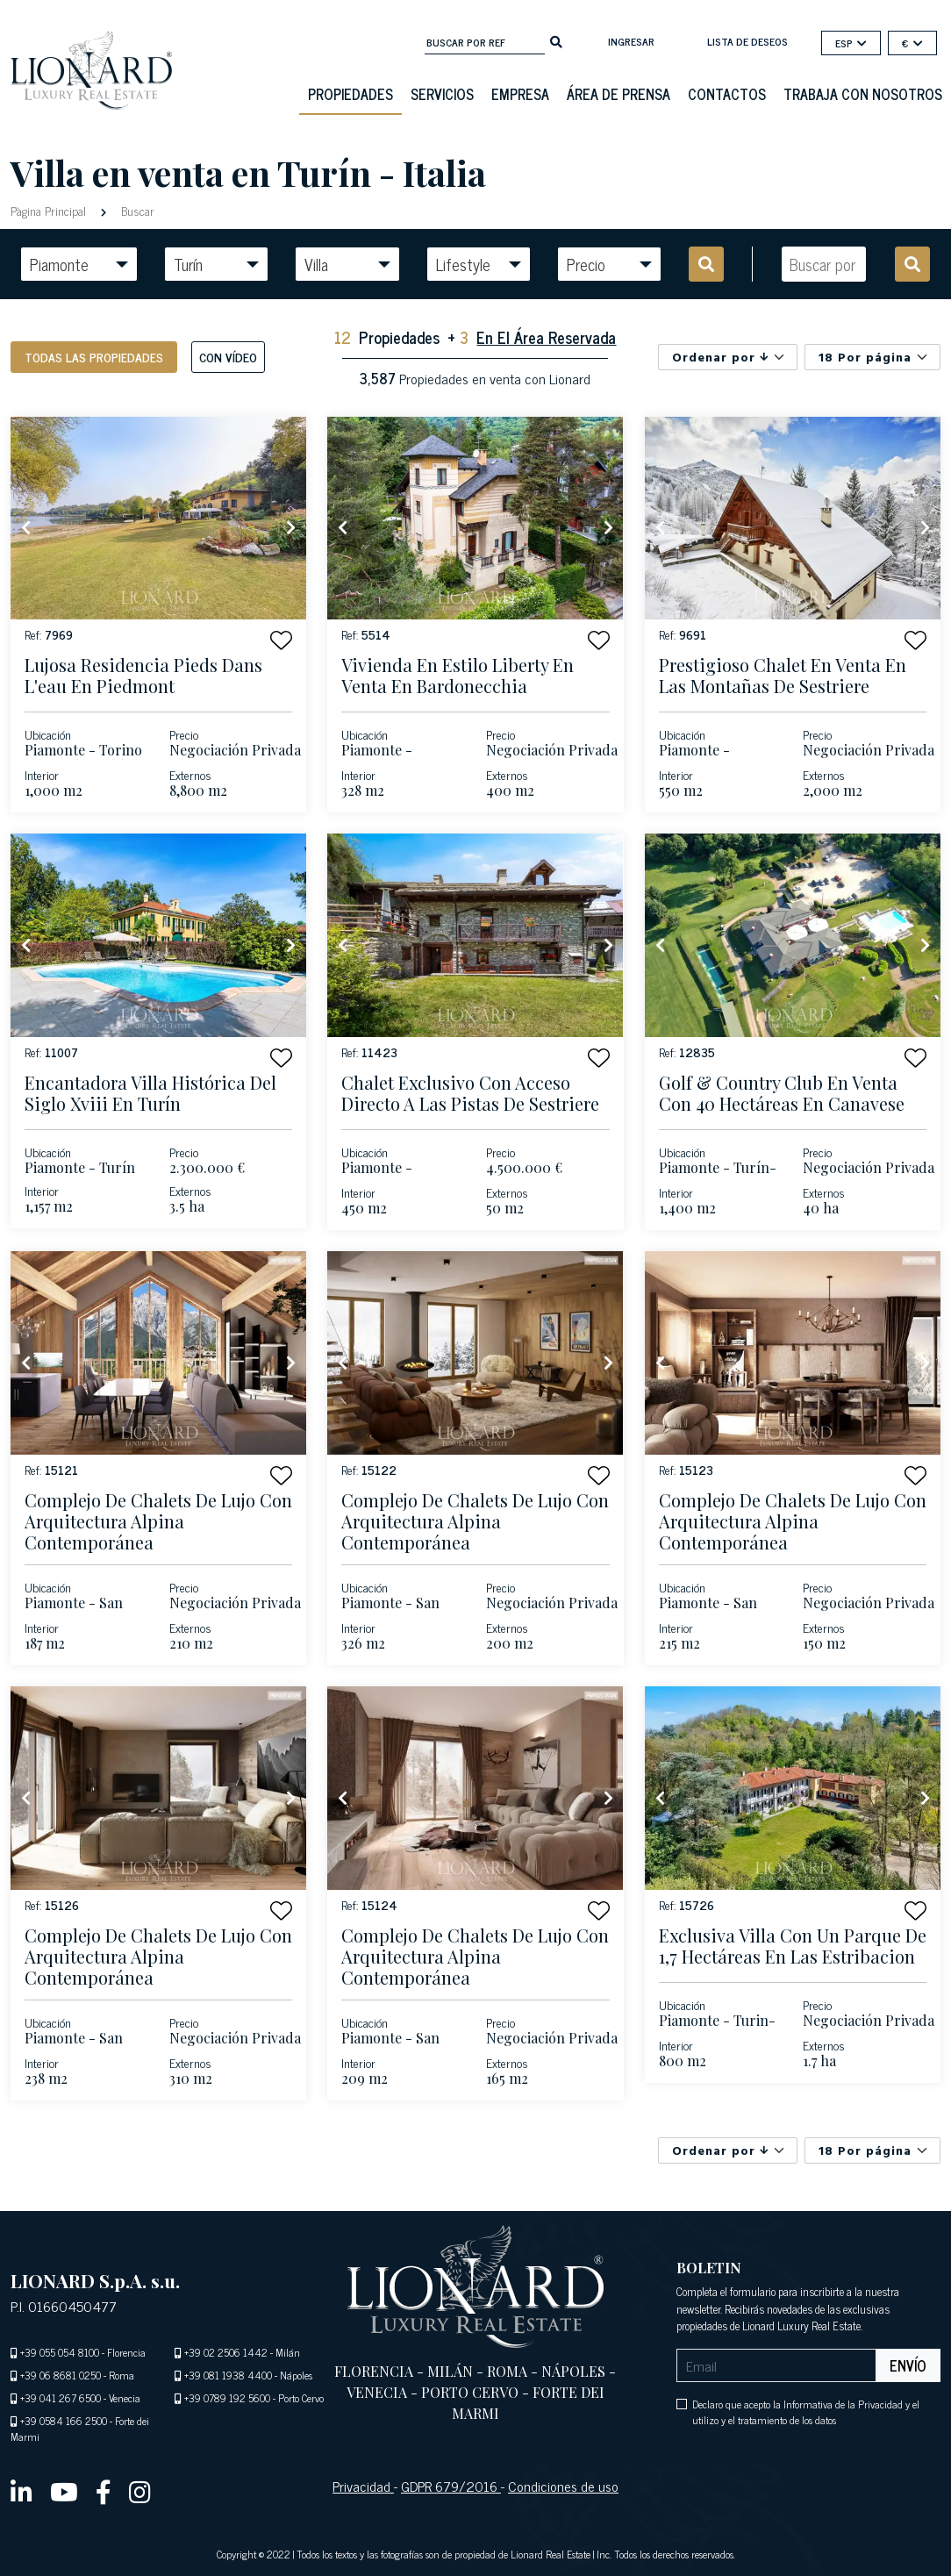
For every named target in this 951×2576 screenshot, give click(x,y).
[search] (556, 40)
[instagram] (140, 2491)
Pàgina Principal (50, 210)
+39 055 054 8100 (60, 2352)
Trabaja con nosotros (862, 93)
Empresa (520, 93)
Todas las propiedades (94, 357)
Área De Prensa (618, 93)
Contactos (727, 93)
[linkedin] (21, 2491)
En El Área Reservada (546, 337)
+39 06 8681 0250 (61, 2375)
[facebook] (103, 2491)
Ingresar (631, 41)
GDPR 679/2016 (451, 2485)
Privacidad (363, 2485)
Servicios (442, 93)
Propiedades (350, 93)
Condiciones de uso (563, 2485)
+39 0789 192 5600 (227, 2398)
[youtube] (64, 2491)
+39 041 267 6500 (61, 2398)
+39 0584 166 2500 (64, 2420)
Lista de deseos (747, 41)
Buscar (136, 210)
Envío (908, 2365)
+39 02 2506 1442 (226, 2352)
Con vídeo (228, 357)
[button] (281, 640)
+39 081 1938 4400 (228, 2375)
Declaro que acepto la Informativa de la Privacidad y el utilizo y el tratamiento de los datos (805, 2412)
